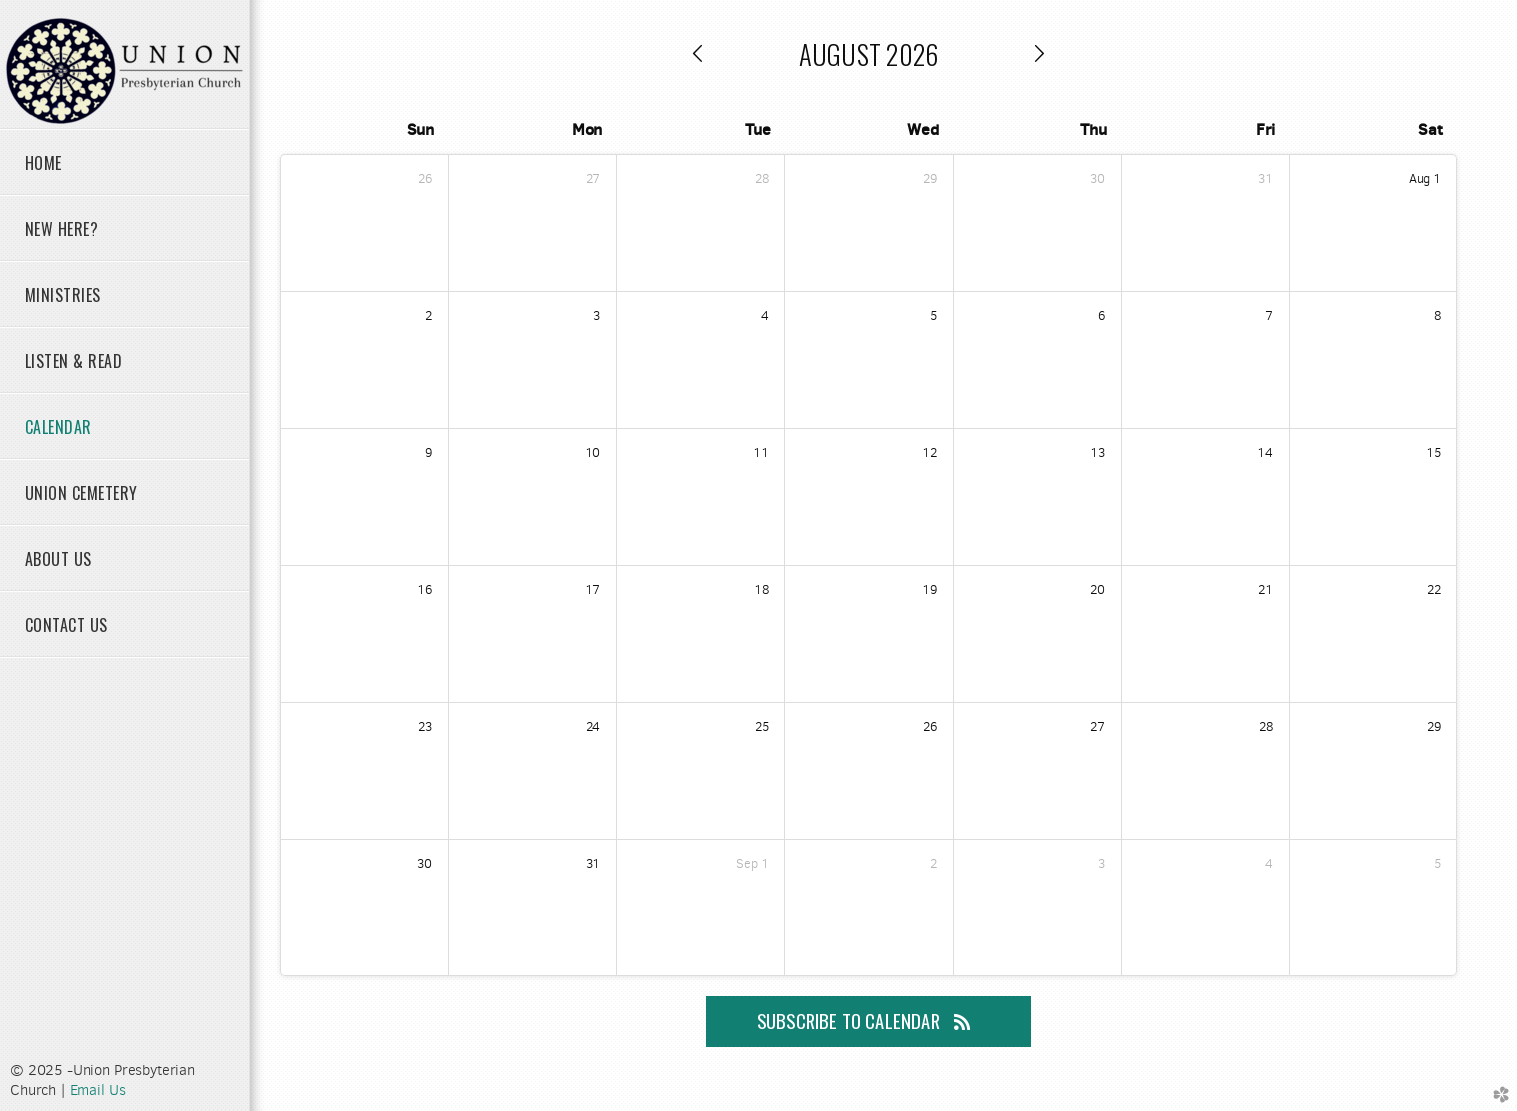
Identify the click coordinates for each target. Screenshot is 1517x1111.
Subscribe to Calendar (868, 1020)
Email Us (98, 1090)
